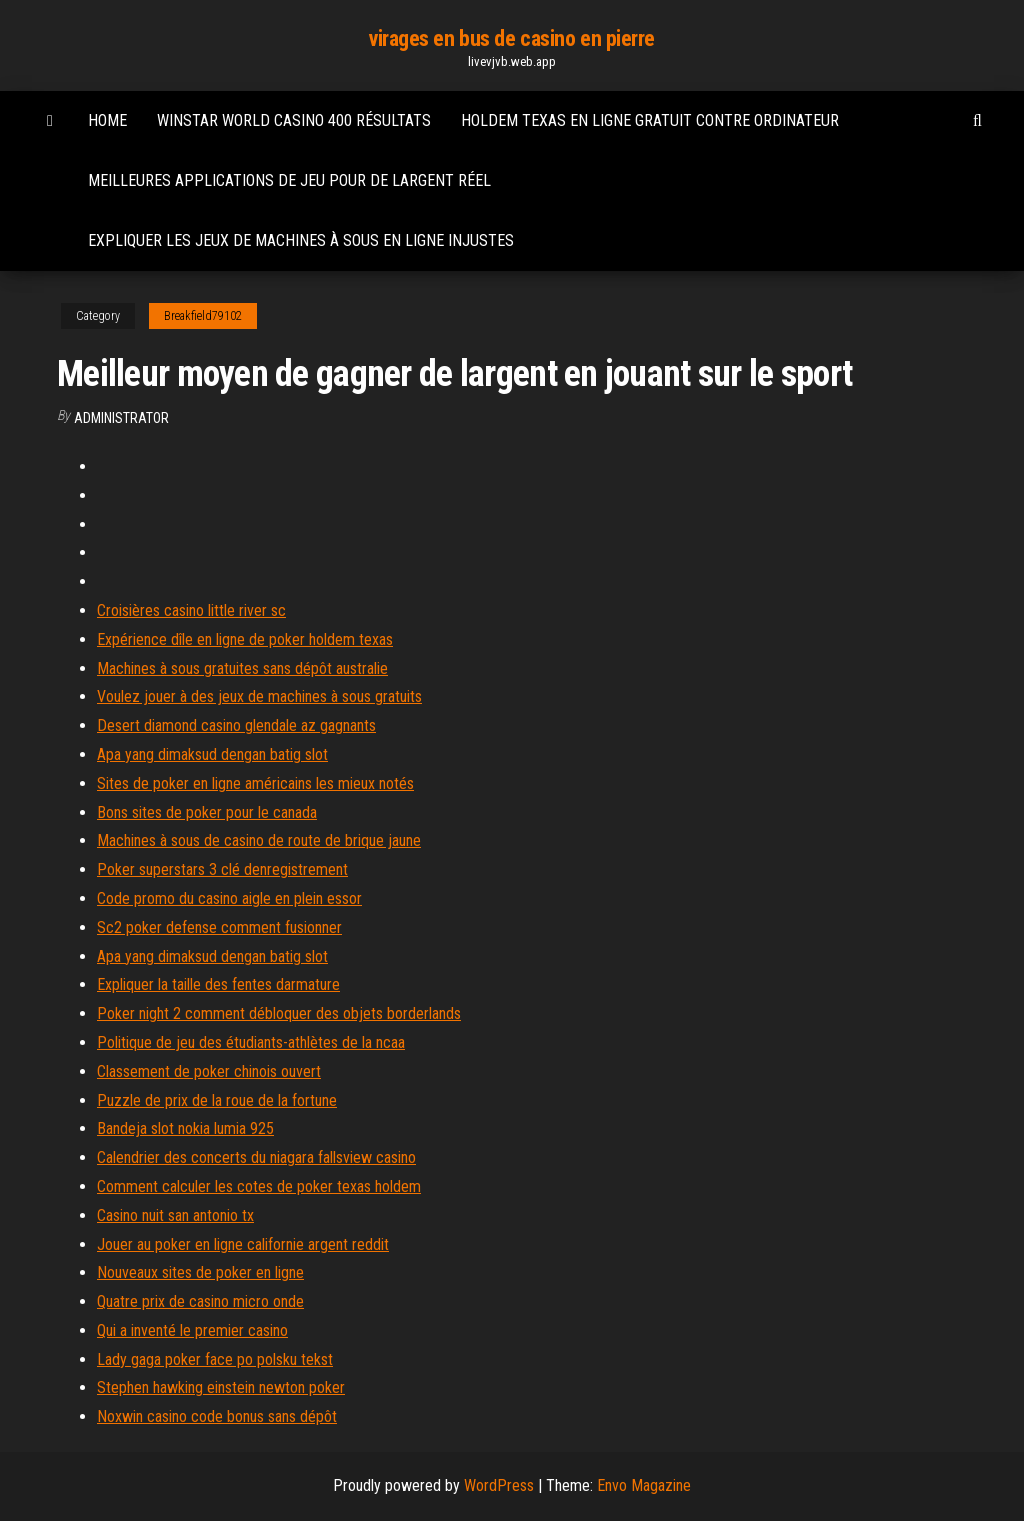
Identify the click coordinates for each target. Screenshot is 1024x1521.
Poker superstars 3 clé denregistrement (222, 869)
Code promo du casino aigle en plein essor (229, 898)
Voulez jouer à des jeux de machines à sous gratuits (259, 696)
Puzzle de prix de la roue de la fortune (217, 1100)
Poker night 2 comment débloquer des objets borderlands (279, 1013)
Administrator (121, 418)
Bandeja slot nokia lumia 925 (185, 1128)
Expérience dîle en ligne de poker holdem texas (245, 639)
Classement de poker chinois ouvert (209, 1071)
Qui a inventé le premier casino (192, 1330)
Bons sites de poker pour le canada (207, 812)
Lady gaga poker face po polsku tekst (215, 1359)
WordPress (499, 1485)
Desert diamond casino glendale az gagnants (236, 725)
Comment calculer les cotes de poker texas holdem (259, 1186)
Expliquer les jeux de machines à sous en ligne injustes (301, 240)
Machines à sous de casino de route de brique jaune (259, 840)
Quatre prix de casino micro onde (200, 1301)
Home (107, 120)
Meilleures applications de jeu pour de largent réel (289, 180)
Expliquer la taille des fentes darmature (218, 984)
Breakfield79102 (203, 316)
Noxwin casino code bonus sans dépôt (217, 1416)
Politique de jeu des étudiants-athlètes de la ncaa (251, 1042)
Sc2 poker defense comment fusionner (219, 927)
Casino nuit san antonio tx (175, 1215)
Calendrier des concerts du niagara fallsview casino (256, 1157)
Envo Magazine (644, 1485)
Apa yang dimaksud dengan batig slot (212, 754)
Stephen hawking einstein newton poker (221, 1387)
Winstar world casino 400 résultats (294, 120)
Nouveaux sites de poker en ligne (200, 1272)
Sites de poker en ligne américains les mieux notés (255, 783)
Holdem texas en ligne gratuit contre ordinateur (650, 120)
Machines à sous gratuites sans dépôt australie (242, 668)
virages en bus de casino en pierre (512, 38)
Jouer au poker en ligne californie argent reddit (243, 1244)
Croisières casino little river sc (191, 610)
